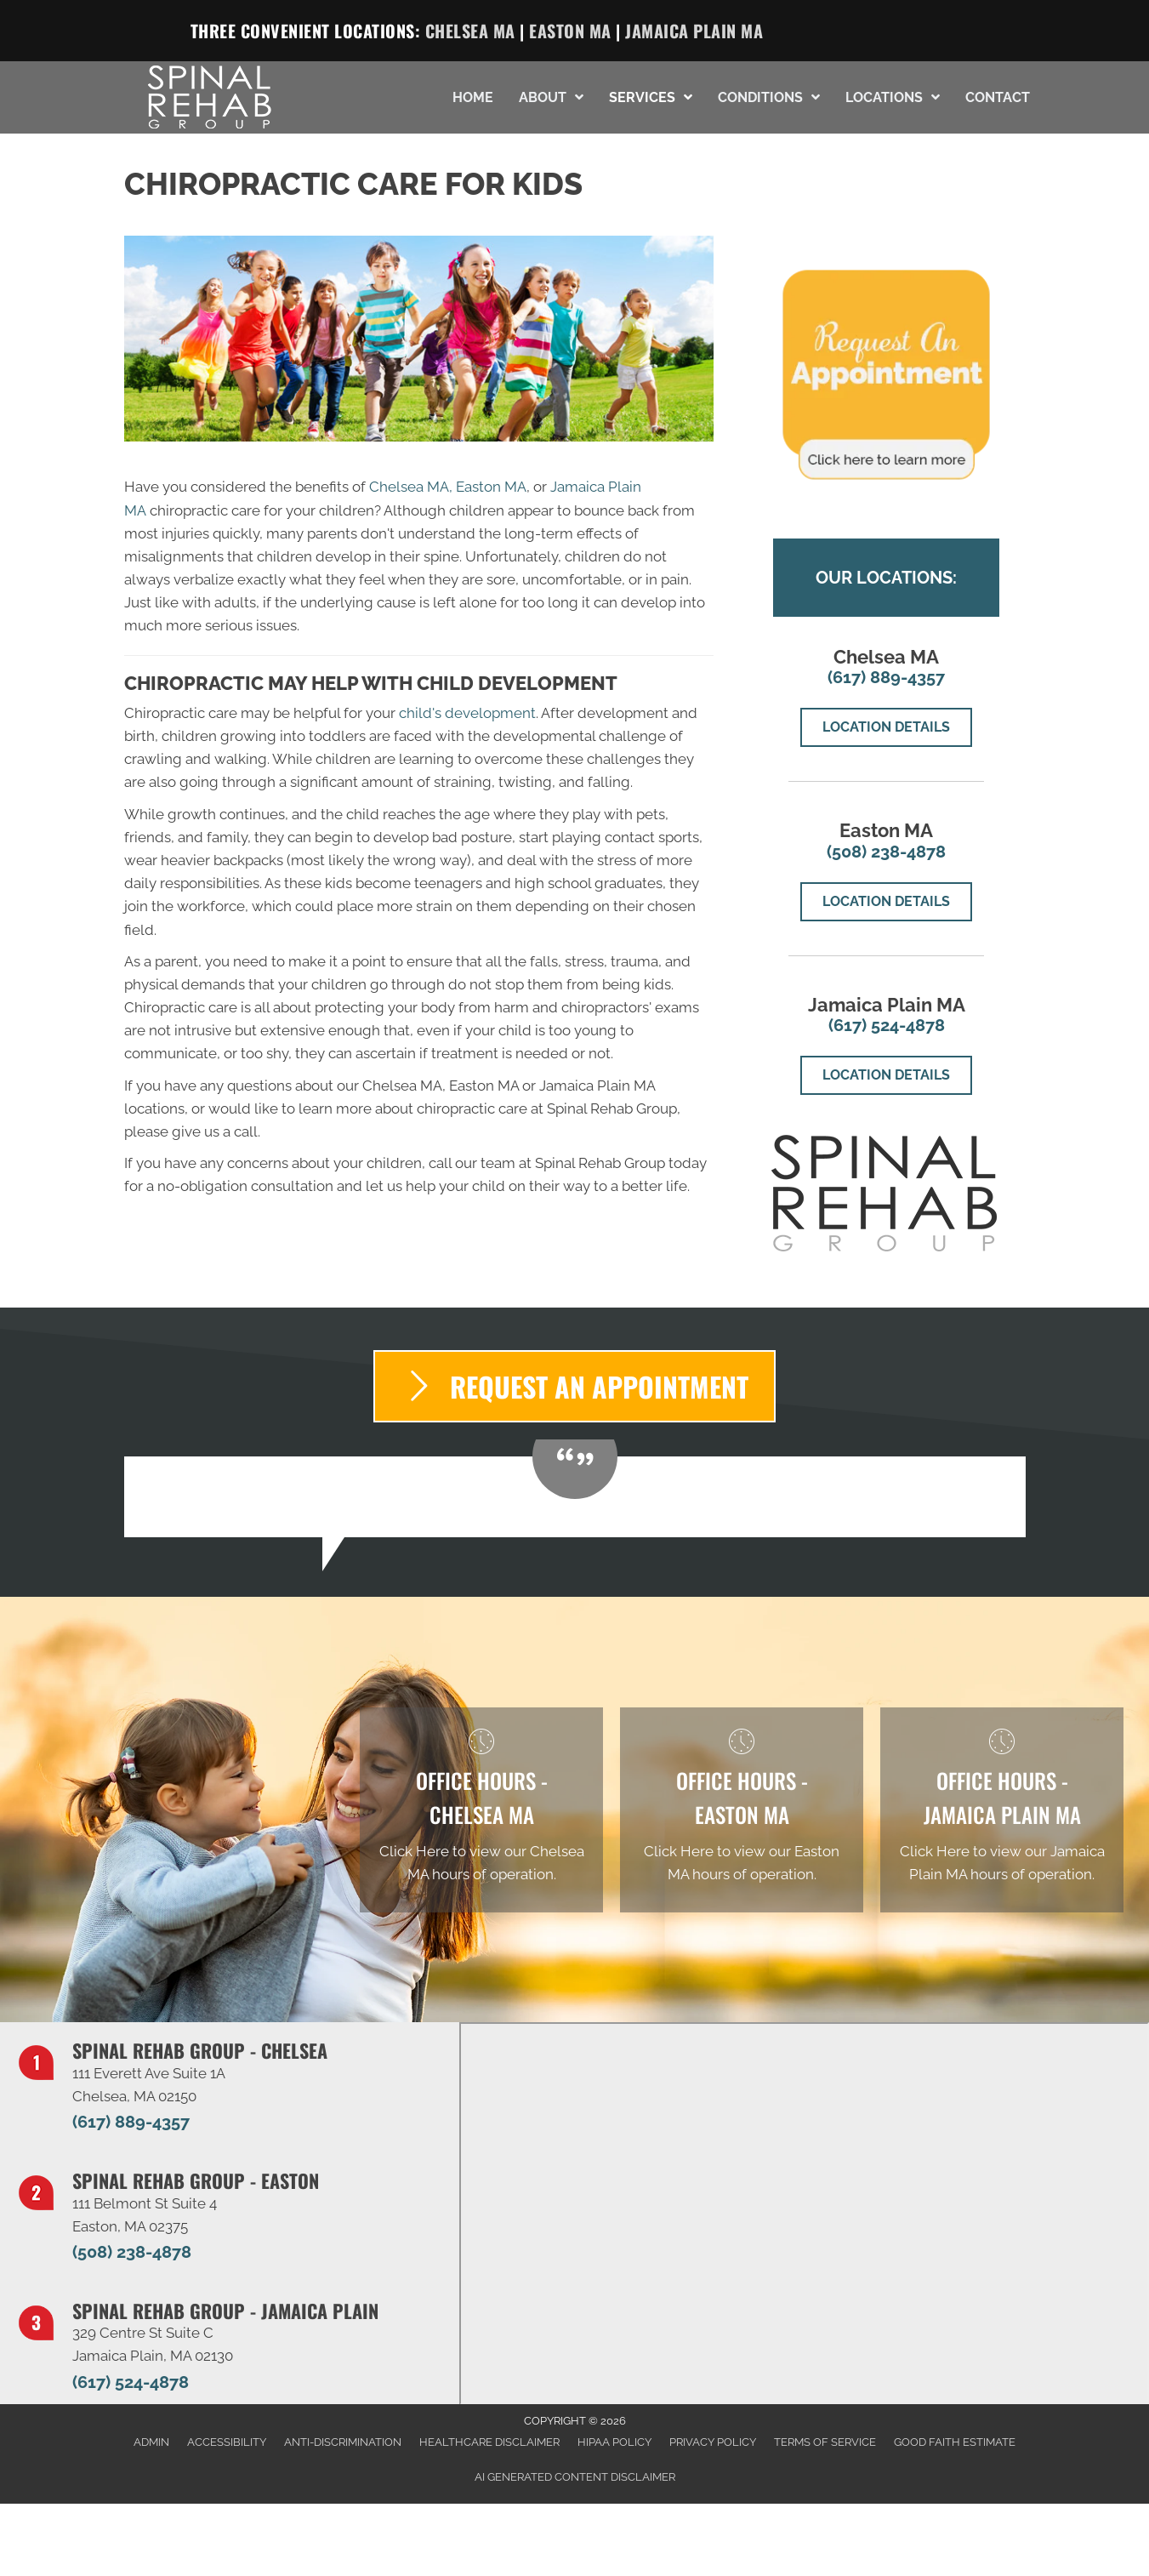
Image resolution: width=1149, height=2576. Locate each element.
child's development (467, 712)
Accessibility (226, 2442)
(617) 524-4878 (886, 1025)
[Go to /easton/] (741, 1809)
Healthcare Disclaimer (489, 2442)
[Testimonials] (575, 1496)
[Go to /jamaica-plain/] (1001, 1809)
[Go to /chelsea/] (481, 1809)
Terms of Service (825, 2442)
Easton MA (570, 30)
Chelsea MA (470, 30)
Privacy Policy (712, 2442)
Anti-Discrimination (342, 2442)
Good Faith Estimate (954, 2442)
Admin (151, 2442)
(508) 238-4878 (886, 851)
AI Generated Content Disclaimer (575, 2477)
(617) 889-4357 (886, 677)
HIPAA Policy (614, 2442)
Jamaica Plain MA (694, 30)
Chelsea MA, (410, 486)
